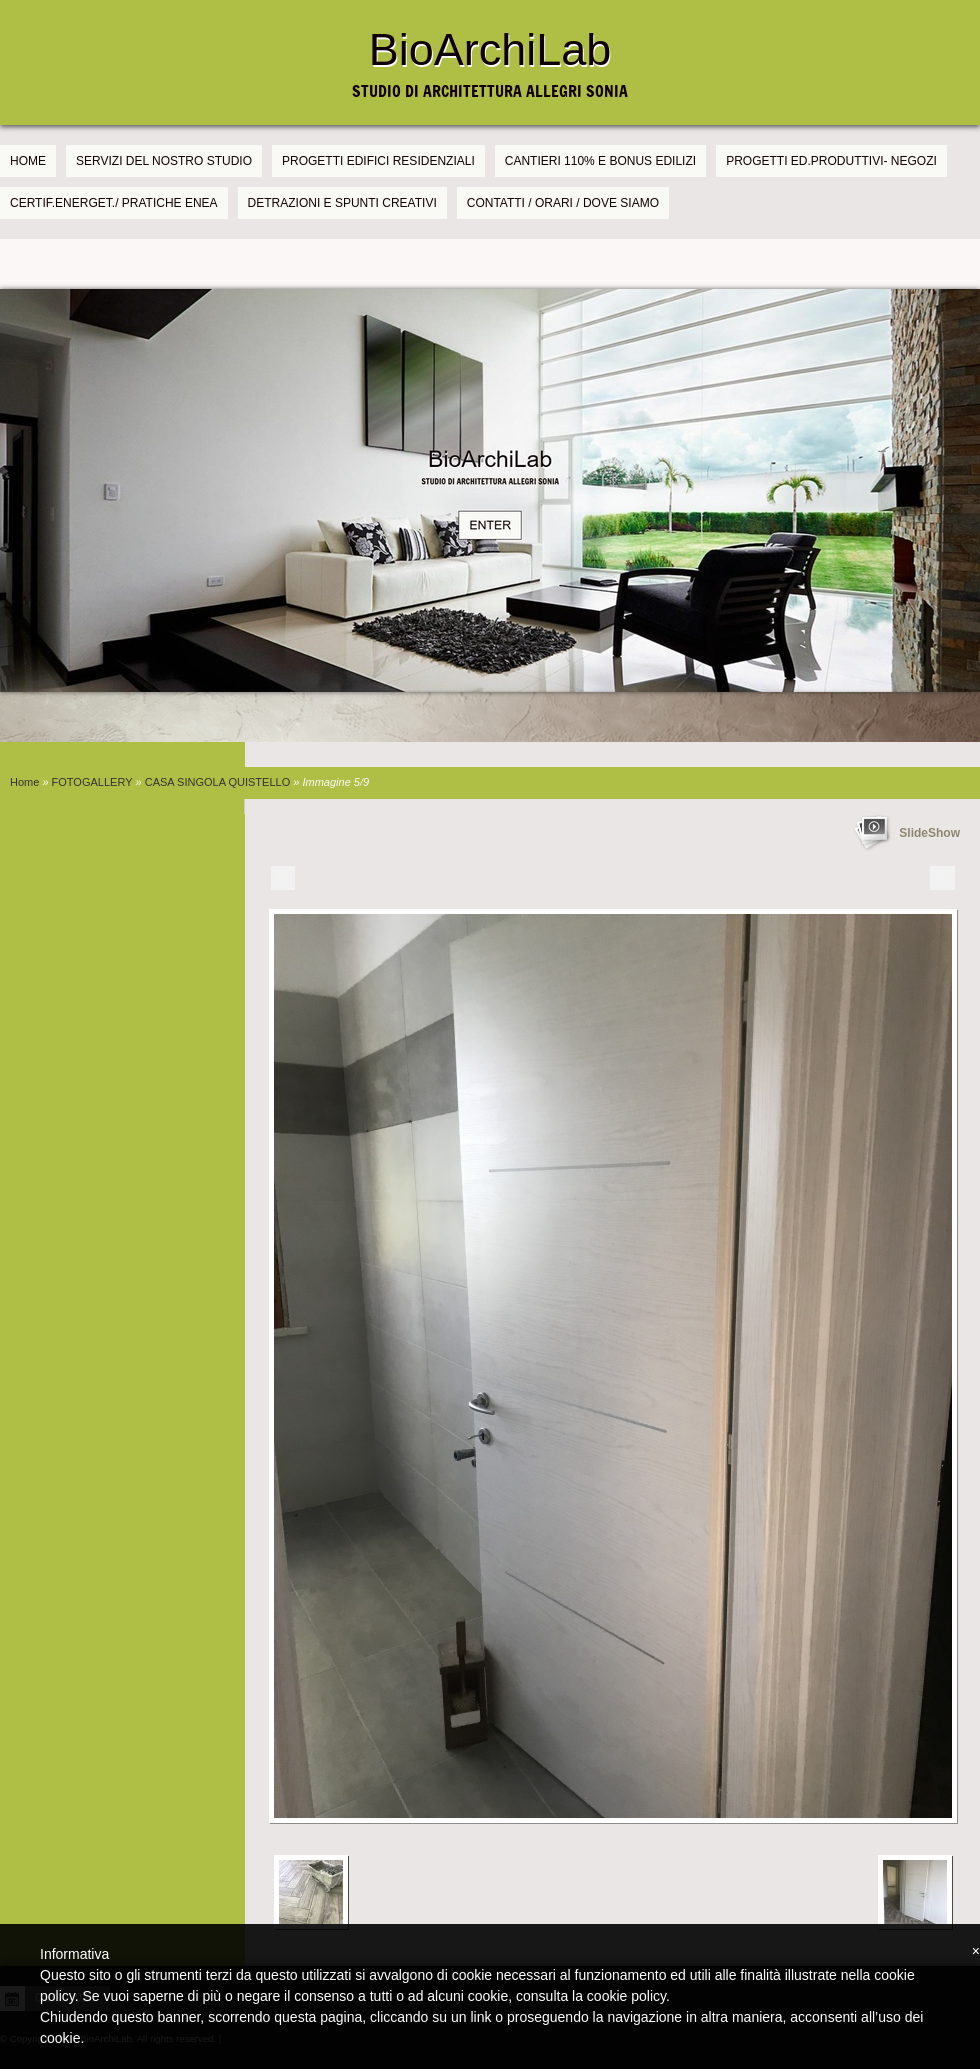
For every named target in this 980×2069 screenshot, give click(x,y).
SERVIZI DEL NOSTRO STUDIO (164, 161)
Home (28, 161)
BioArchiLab (490, 49)
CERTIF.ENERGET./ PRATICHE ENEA (114, 203)
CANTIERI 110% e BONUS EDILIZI (600, 161)
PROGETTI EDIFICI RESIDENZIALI (378, 161)
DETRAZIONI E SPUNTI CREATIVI (342, 203)
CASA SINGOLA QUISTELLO (218, 782)
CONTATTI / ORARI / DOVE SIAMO (563, 203)
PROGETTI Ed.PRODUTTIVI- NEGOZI (831, 161)
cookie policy (626, 1996)
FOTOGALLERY (92, 782)
